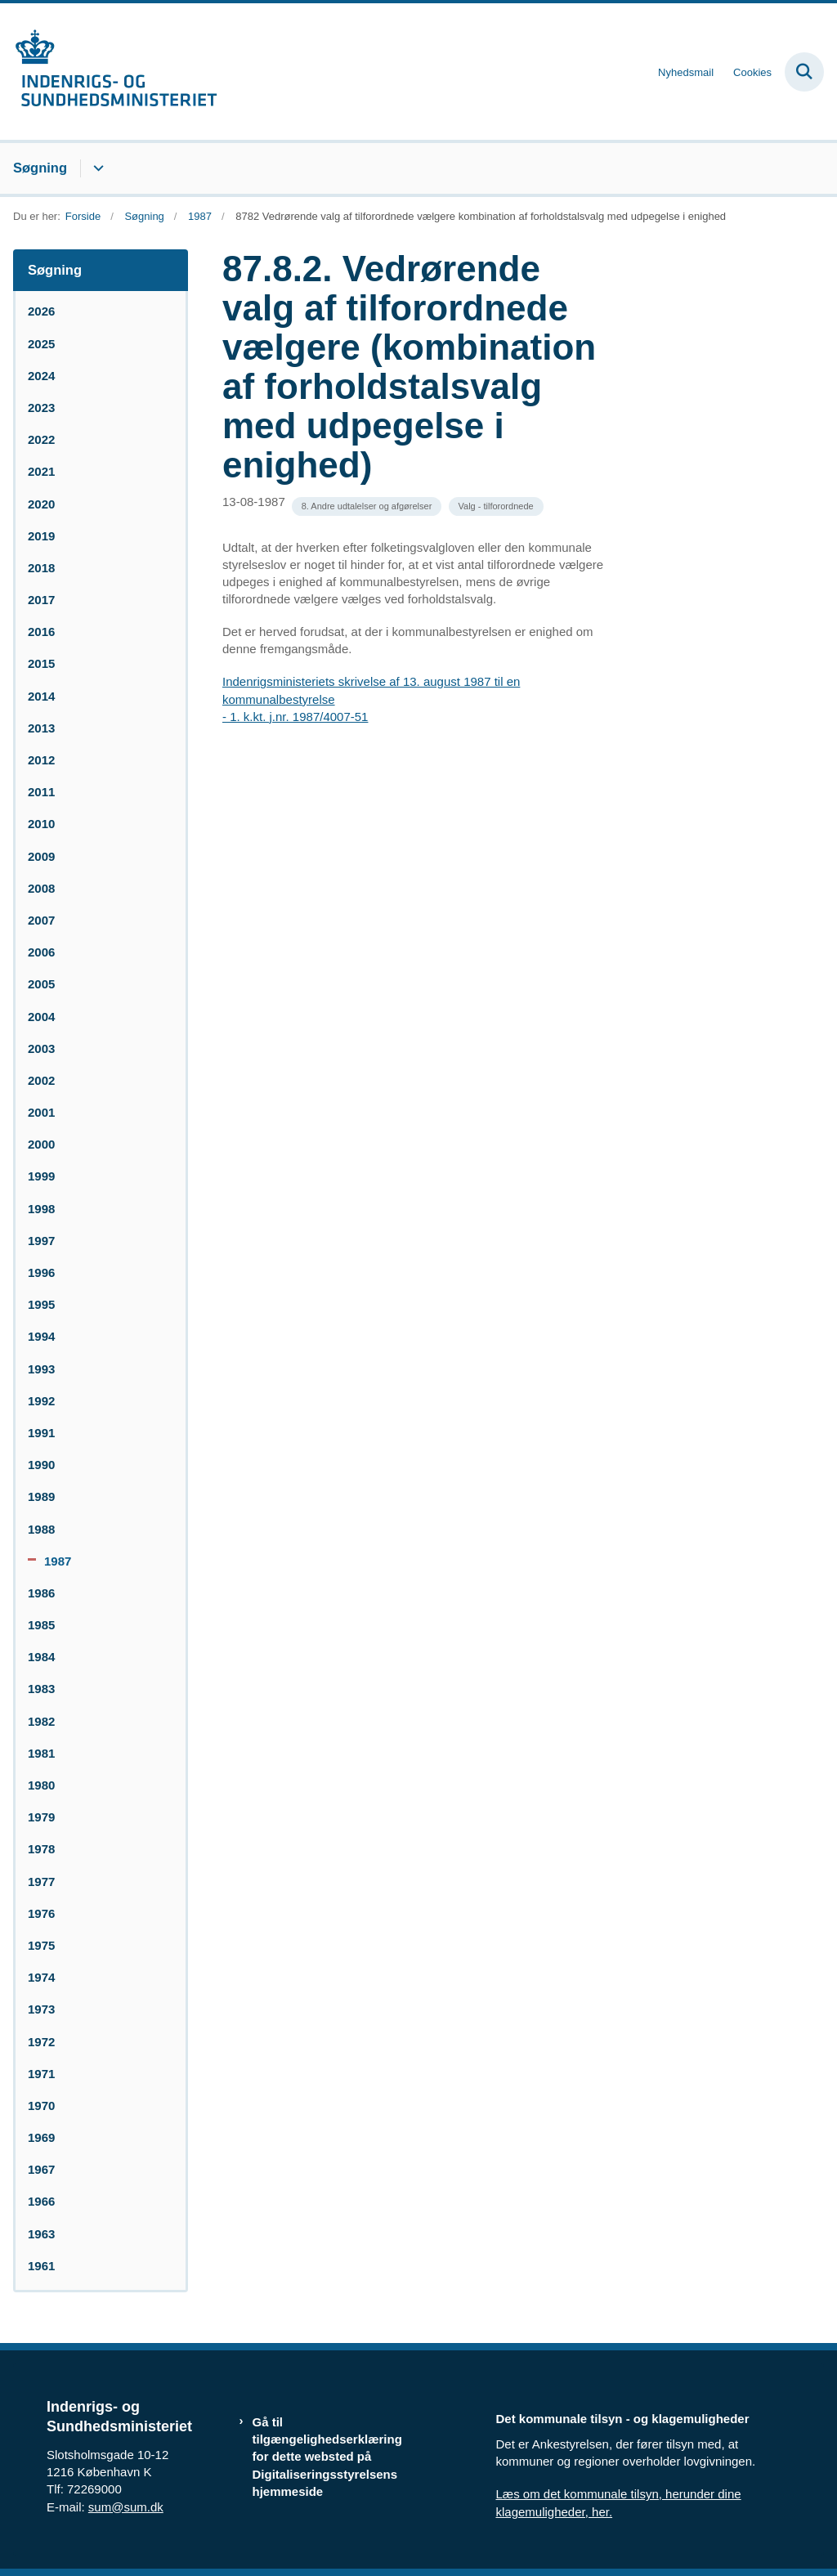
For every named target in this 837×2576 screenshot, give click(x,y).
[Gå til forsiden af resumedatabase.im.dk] (108, 71)
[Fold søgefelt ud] (804, 72)
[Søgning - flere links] (96, 168)
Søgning (40, 167)
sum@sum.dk (125, 2507)
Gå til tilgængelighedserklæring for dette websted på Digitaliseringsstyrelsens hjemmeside (327, 2456)
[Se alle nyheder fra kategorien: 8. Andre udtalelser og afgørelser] (367, 506)
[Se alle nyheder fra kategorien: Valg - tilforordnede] (496, 506)
